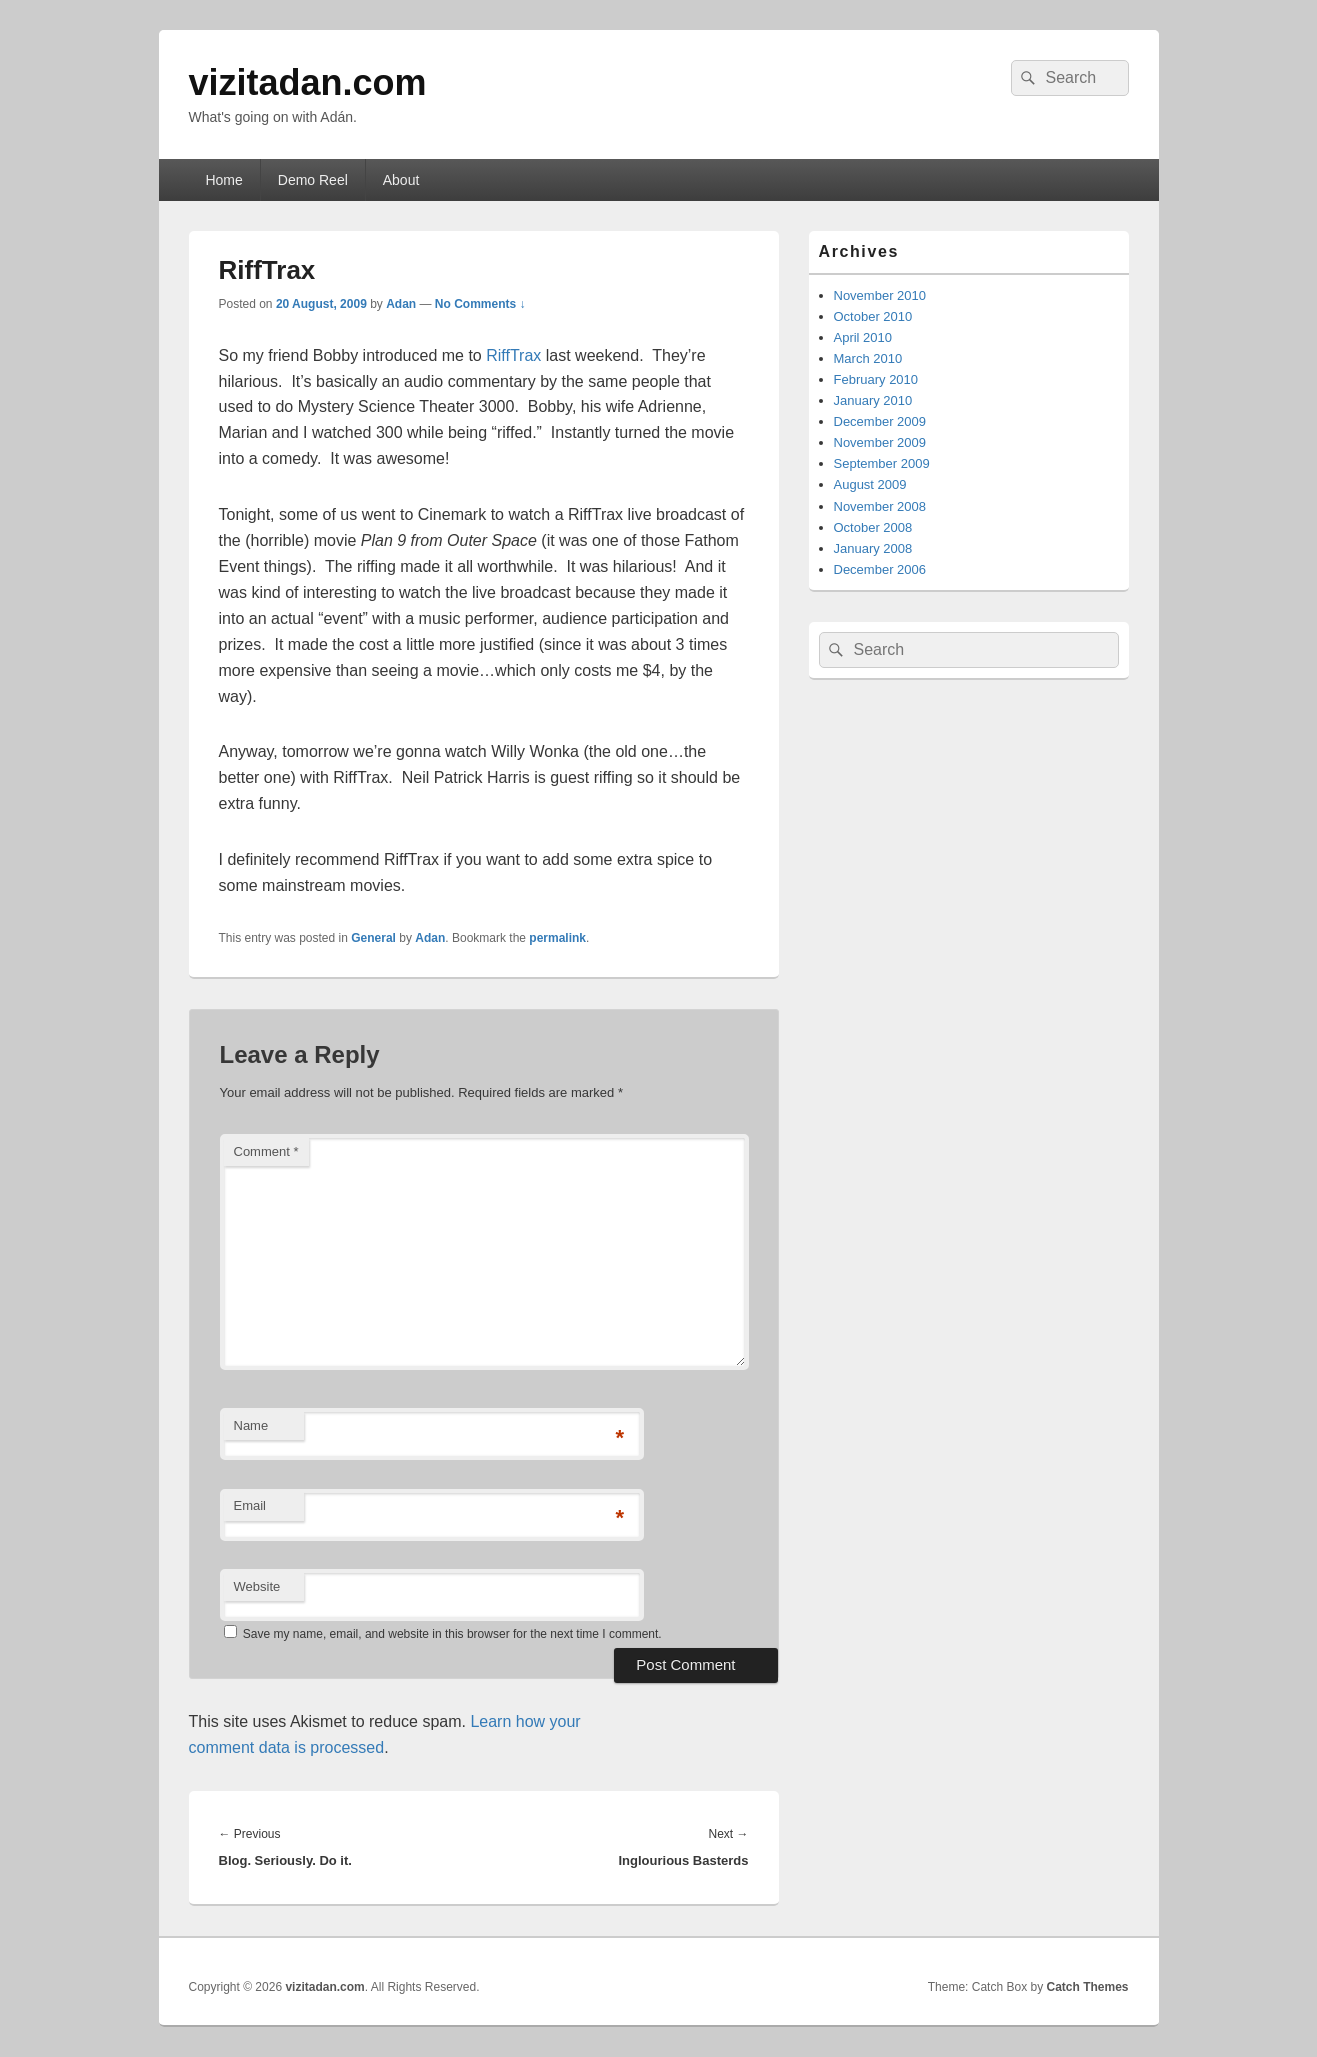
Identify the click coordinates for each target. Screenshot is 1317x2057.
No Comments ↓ (480, 304)
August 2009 (870, 484)
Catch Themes (1087, 1987)
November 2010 (880, 295)
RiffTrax (513, 355)
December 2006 (880, 569)
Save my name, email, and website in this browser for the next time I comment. (452, 1634)
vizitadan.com (308, 82)
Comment (266, 1151)
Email (250, 1505)
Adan (401, 304)
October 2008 (873, 527)
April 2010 (863, 337)
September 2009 (882, 463)
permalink (557, 938)
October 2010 (873, 316)
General (373, 938)
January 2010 (873, 400)
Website (257, 1586)
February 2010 (876, 379)
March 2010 (868, 358)
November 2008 (880, 506)
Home (223, 180)
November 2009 (880, 442)
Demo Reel (313, 180)
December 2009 (880, 421)
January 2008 (873, 548)
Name (251, 1425)
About (401, 180)
